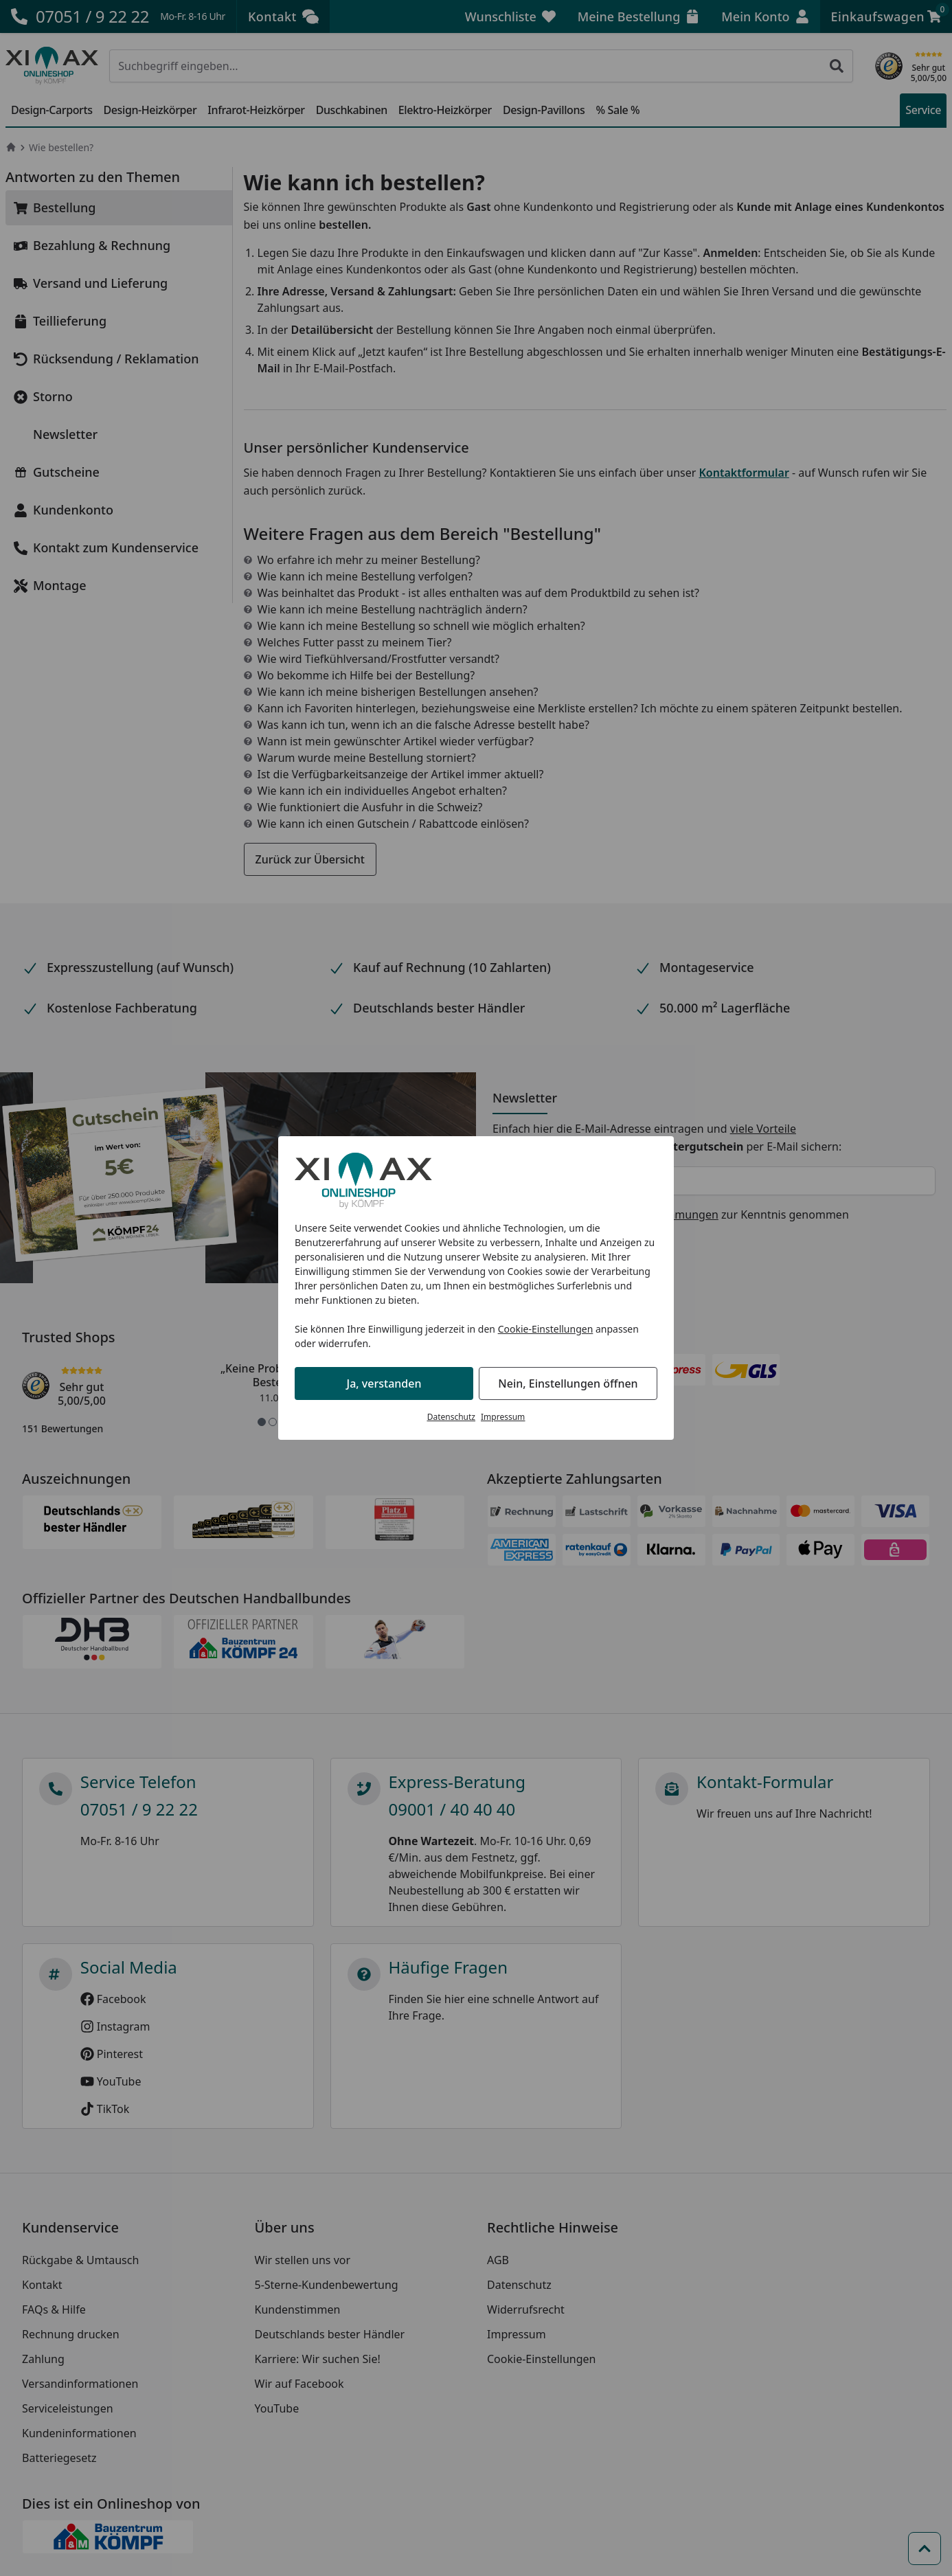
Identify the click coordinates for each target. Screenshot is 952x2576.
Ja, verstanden (384, 1383)
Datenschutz (451, 1417)
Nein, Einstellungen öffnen (567, 1383)
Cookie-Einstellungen (545, 1328)
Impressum (503, 1417)
